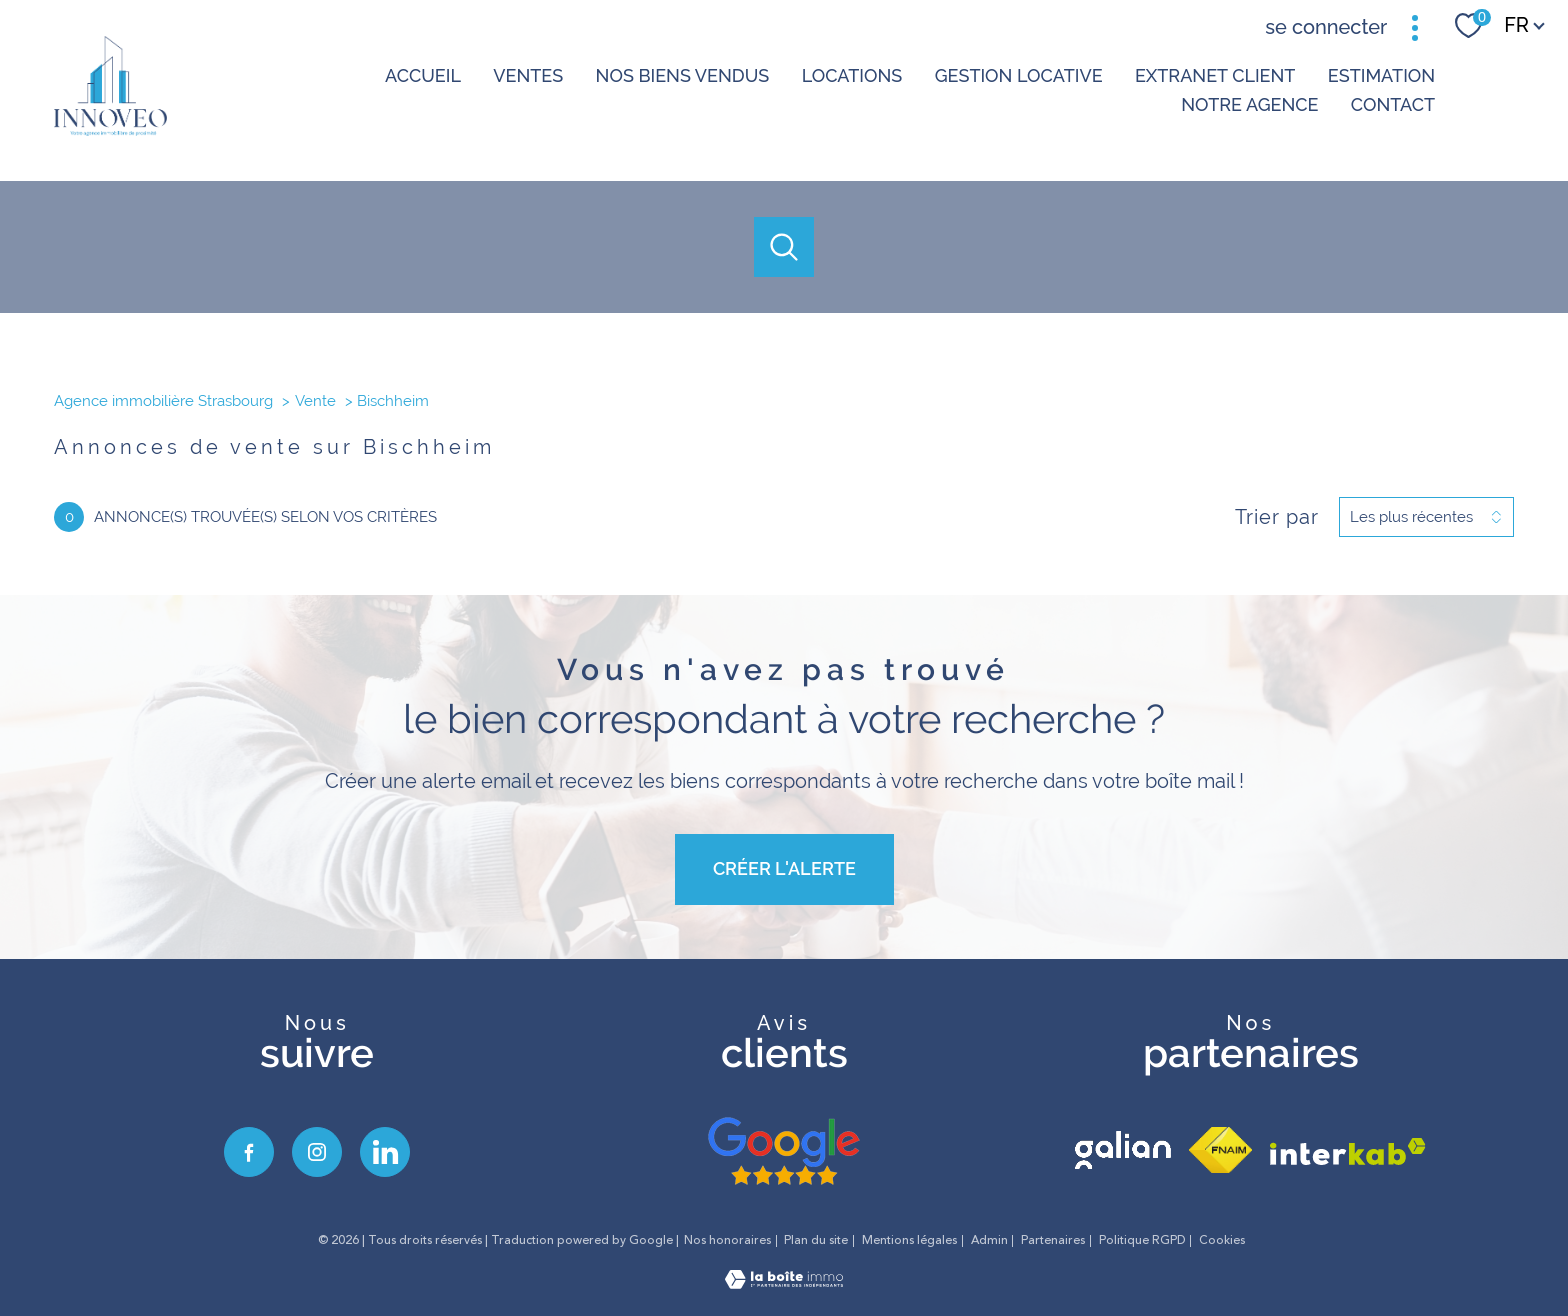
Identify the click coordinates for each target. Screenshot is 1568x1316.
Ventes (528, 75)
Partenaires (1053, 1240)
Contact (1392, 104)
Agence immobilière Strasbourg (163, 401)
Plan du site (816, 1240)
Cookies (1222, 1241)
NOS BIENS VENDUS (682, 75)
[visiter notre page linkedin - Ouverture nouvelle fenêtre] (385, 1152)
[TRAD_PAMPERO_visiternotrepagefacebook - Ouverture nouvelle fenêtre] (249, 1152)
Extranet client (1215, 75)
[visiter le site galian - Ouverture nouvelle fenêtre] (1123, 1150)
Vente (315, 401)
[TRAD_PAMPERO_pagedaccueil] (110, 129)
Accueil (423, 75)
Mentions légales (909, 1240)
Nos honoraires (727, 1240)
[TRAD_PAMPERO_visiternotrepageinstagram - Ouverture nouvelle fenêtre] (317, 1152)
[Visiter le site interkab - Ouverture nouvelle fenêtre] (1348, 1151)
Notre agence (1249, 104)
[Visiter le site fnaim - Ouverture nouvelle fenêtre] (1220, 1150)
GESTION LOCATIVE (1018, 75)
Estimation (1380, 75)
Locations (851, 75)
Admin (989, 1240)
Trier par (1277, 517)
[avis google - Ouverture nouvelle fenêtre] (784, 1152)
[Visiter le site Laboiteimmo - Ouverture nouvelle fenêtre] (784, 1282)
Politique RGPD (1142, 1240)
